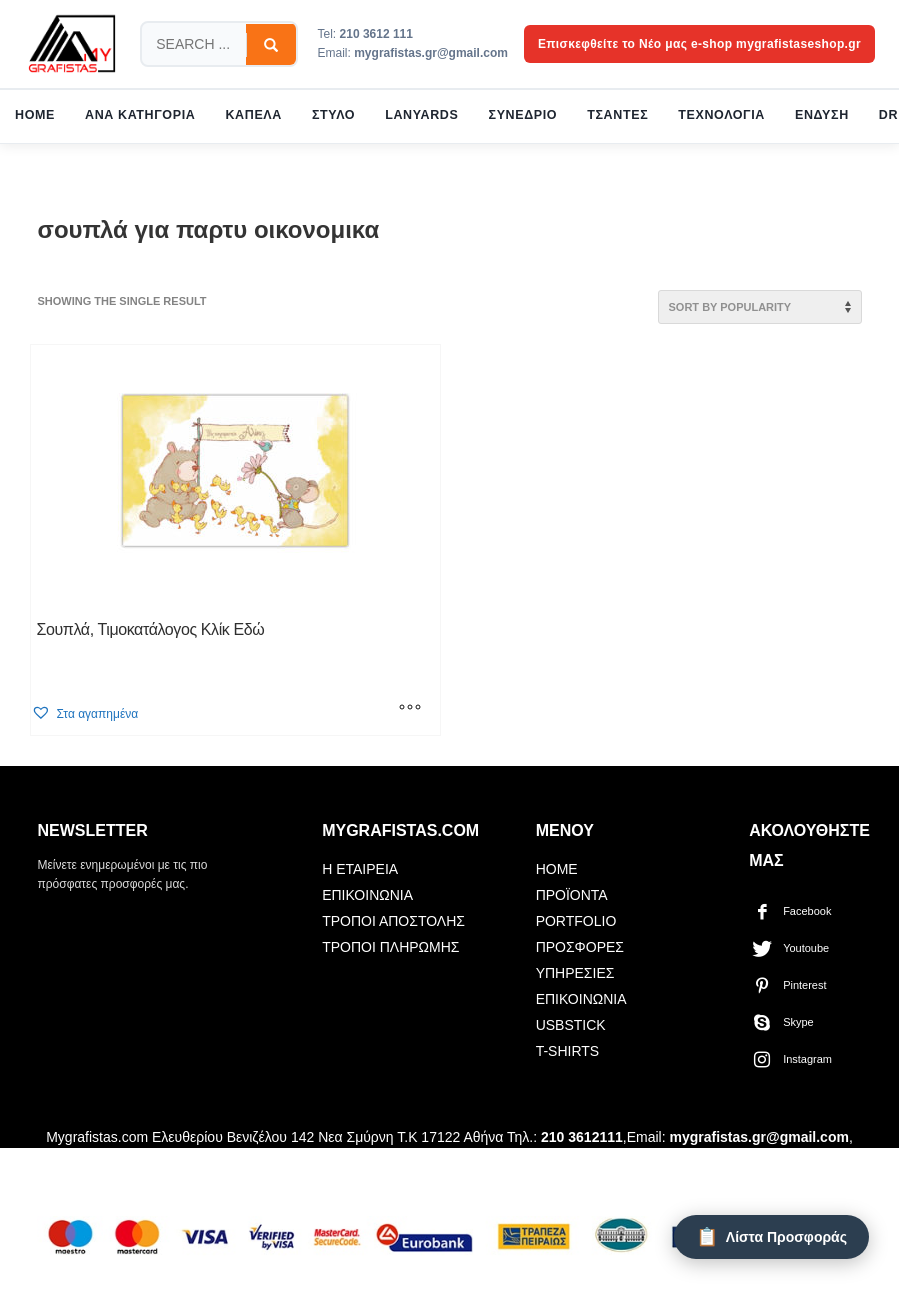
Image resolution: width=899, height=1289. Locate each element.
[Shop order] (760, 307)
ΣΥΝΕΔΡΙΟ (523, 115)
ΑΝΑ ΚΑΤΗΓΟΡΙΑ (140, 115)
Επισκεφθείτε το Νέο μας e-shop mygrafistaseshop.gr (699, 44)
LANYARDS (421, 115)
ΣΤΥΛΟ (333, 115)
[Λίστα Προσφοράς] (771, 1237)
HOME (35, 115)
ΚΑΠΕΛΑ (253, 115)
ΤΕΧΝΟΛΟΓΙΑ (721, 115)
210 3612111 (582, 1137)
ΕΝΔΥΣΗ (822, 115)
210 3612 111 (376, 34)
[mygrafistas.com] (72, 44)
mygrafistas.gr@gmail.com (431, 53)
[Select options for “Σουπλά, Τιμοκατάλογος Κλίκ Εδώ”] (410, 710)
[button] (84, 713)
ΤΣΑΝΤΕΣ (617, 115)
